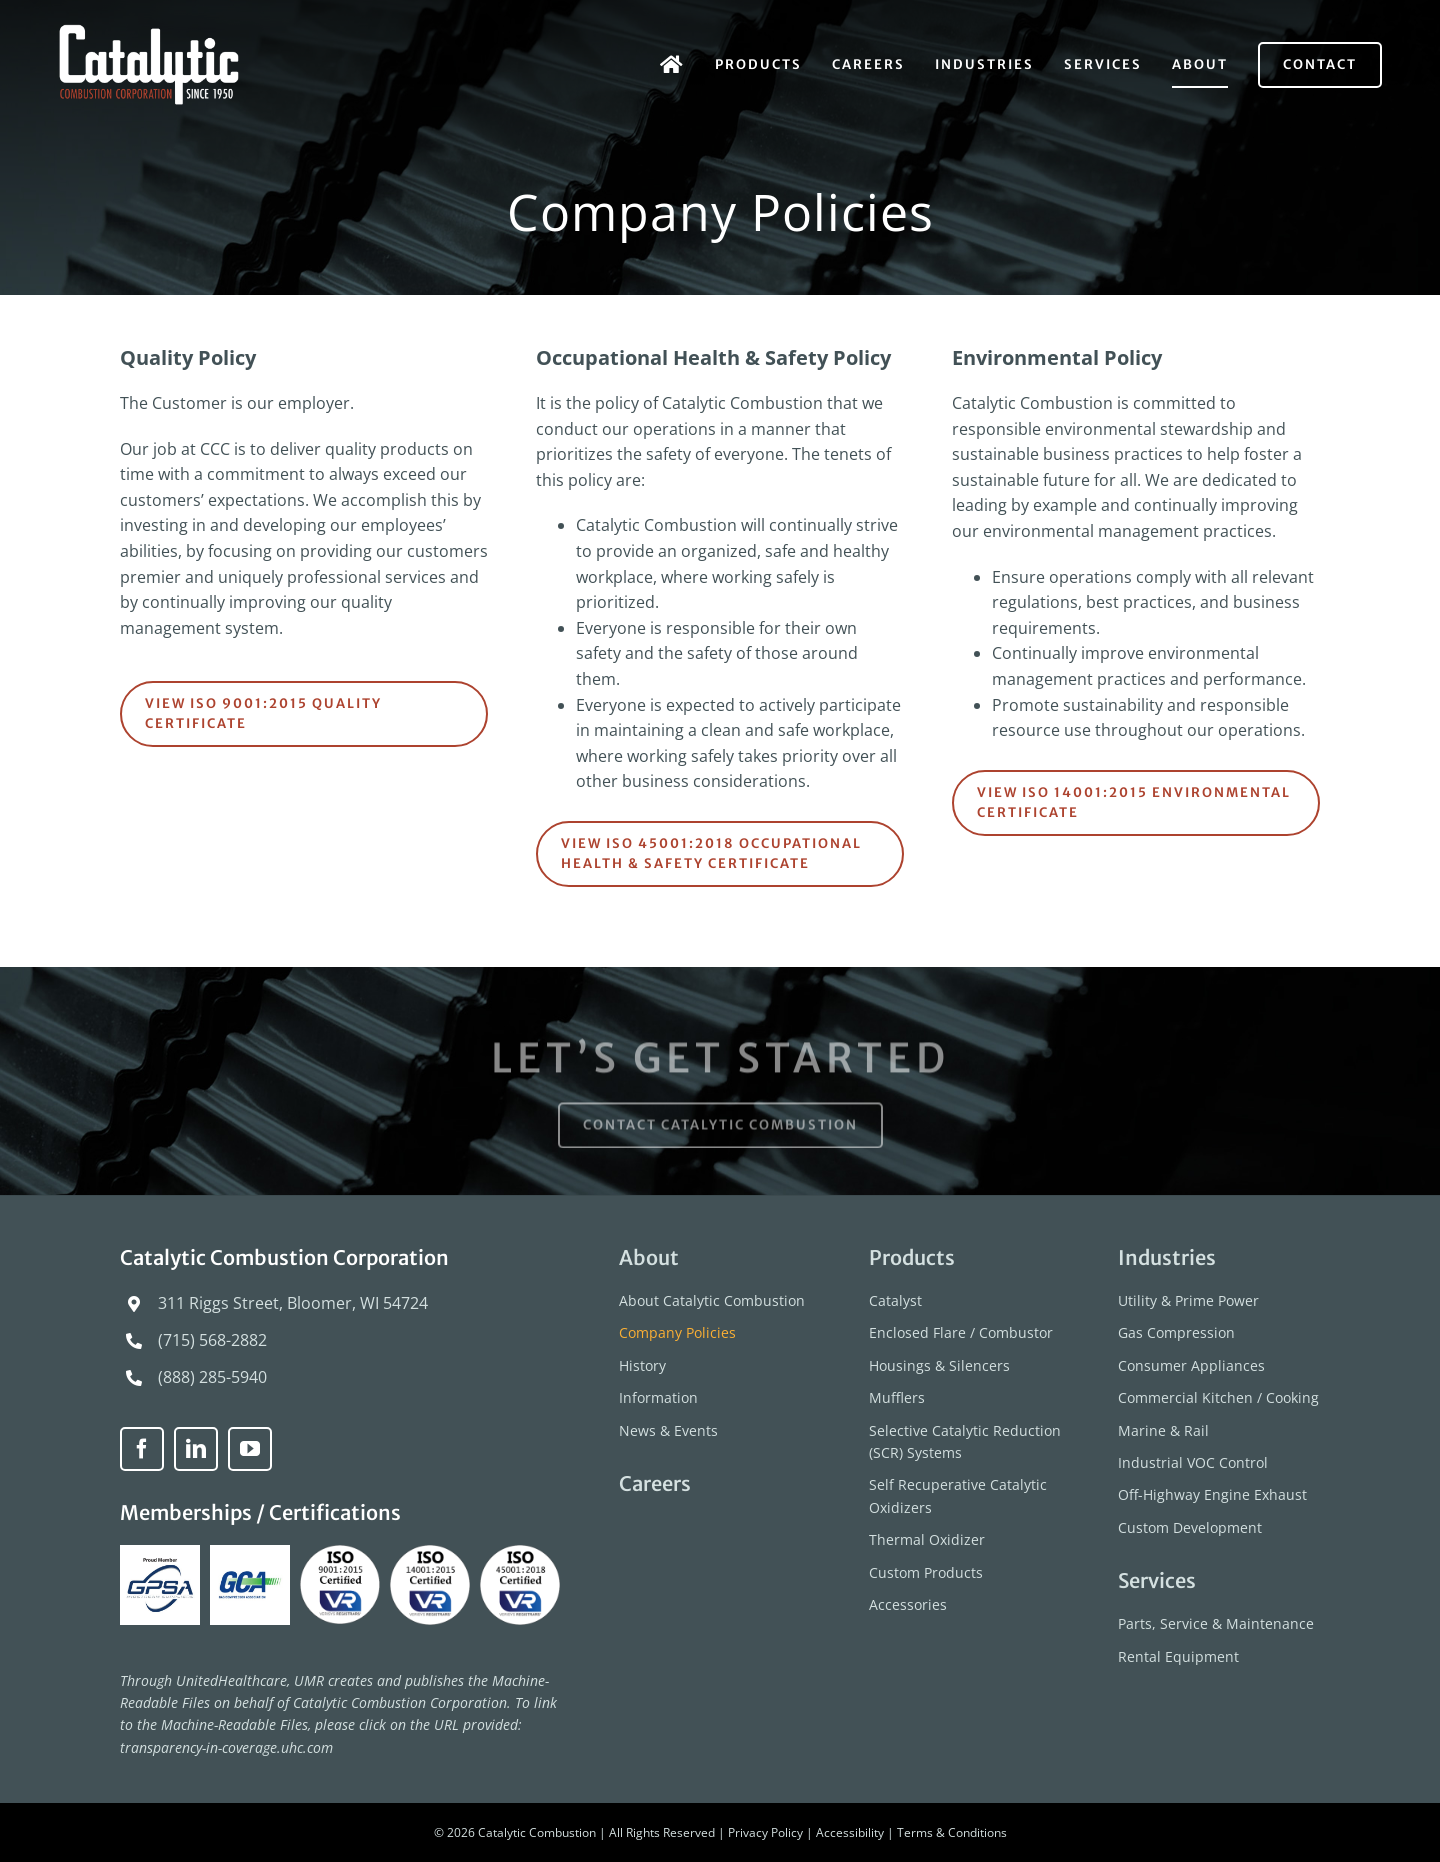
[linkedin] (196, 1449)
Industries (1167, 1257)
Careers (655, 1483)
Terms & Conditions (952, 1832)
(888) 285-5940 (212, 1377)
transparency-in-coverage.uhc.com (226, 1747)
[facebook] (142, 1449)
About (649, 1257)
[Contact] (1320, 65)
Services (1157, 1580)
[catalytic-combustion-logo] (150, 32)
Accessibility (850, 1832)
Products (912, 1257)
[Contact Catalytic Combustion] (720, 1132)
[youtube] (250, 1449)
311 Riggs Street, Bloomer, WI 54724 (293, 1303)
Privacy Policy (765, 1832)
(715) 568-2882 (212, 1340)
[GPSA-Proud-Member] (162, 1553)
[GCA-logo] (252, 1553)
